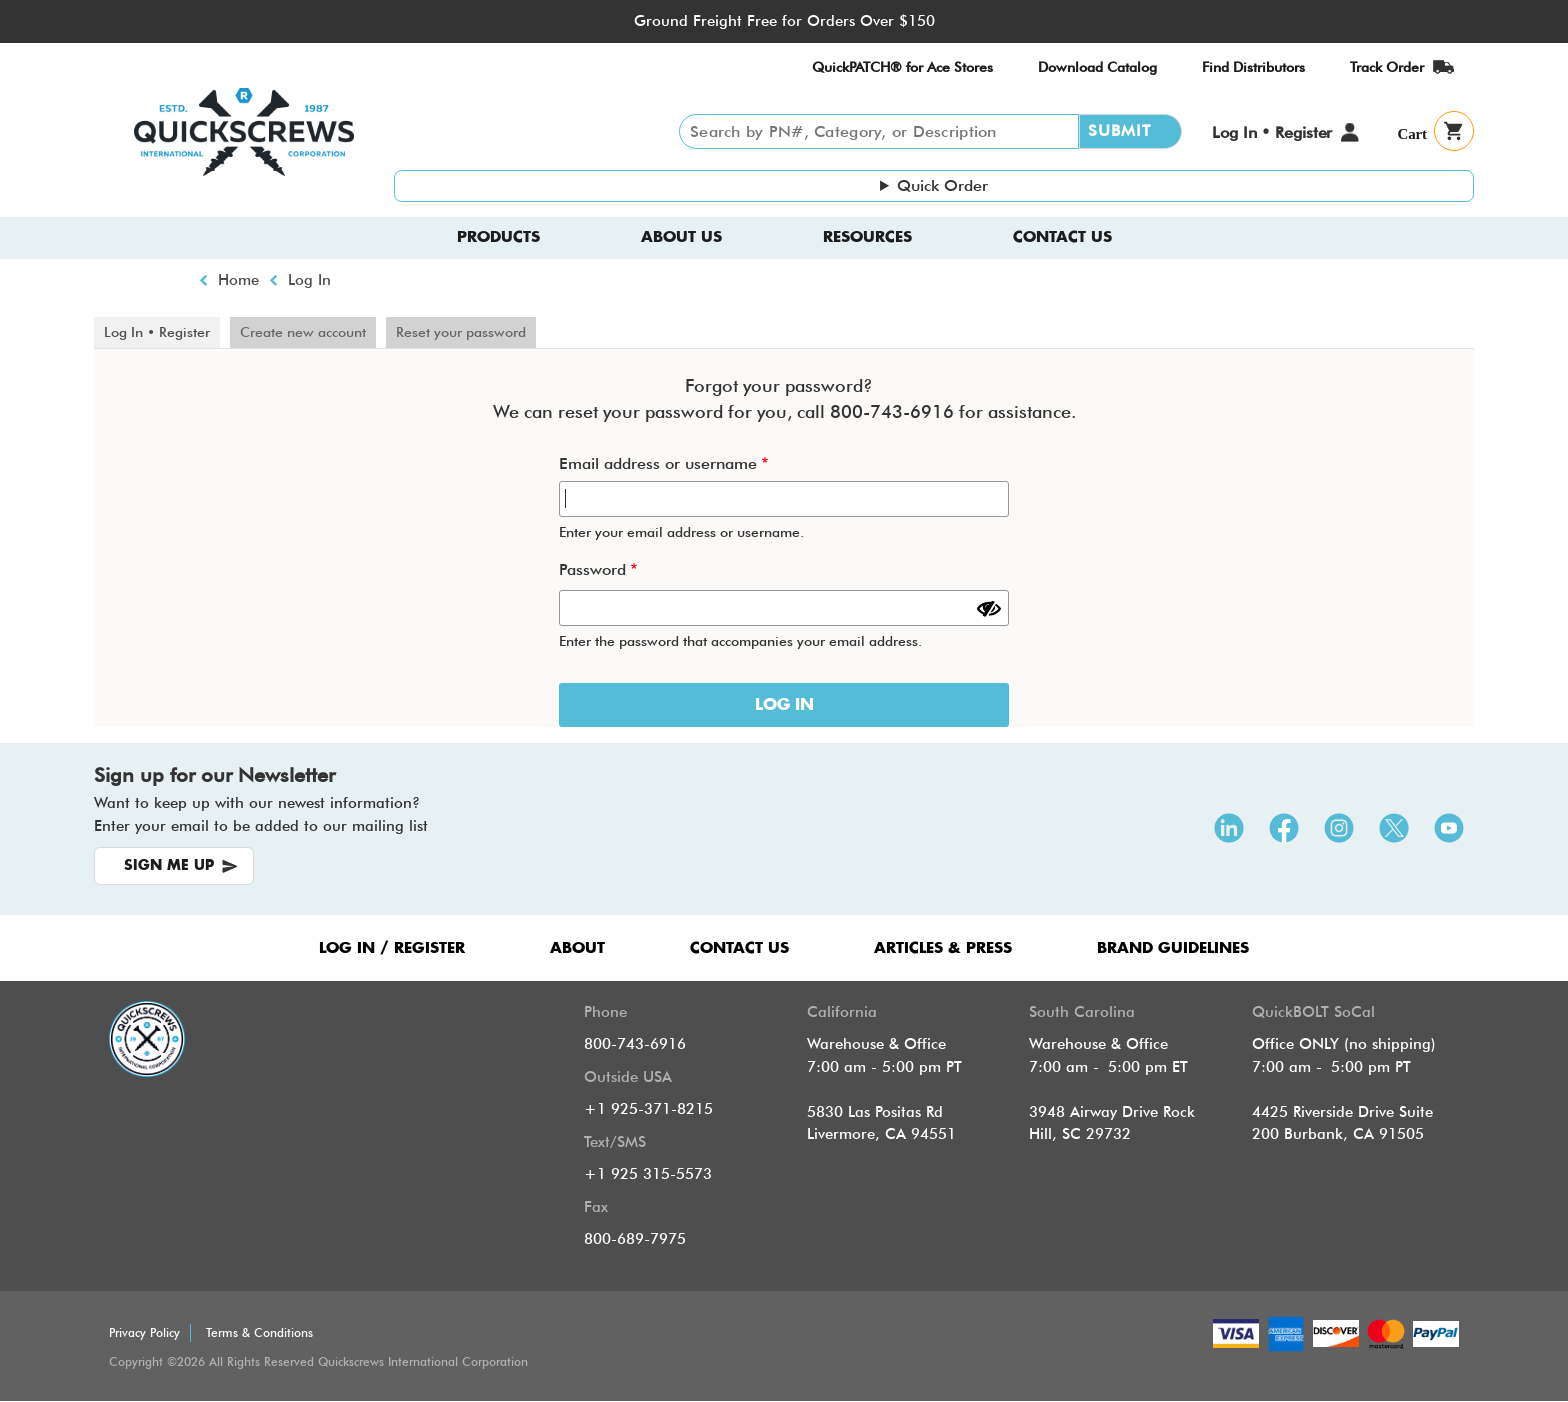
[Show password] (989, 609)
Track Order (1387, 67)
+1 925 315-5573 (648, 1174)
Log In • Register (1272, 132)
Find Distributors (1253, 67)
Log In (309, 280)
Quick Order (942, 185)
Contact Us (1062, 237)
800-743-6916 (635, 1044)
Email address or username (658, 463)
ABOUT (577, 948)
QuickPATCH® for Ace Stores (902, 67)
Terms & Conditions (259, 1332)
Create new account (303, 332)
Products (498, 237)
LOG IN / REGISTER (392, 948)
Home (238, 280)
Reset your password (461, 332)
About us (681, 237)
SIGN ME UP (169, 866)
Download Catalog (1097, 67)
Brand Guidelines (1173, 948)
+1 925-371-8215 (648, 1109)
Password (592, 569)
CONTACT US (739, 948)
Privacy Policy (144, 1332)
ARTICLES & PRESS (943, 948)
